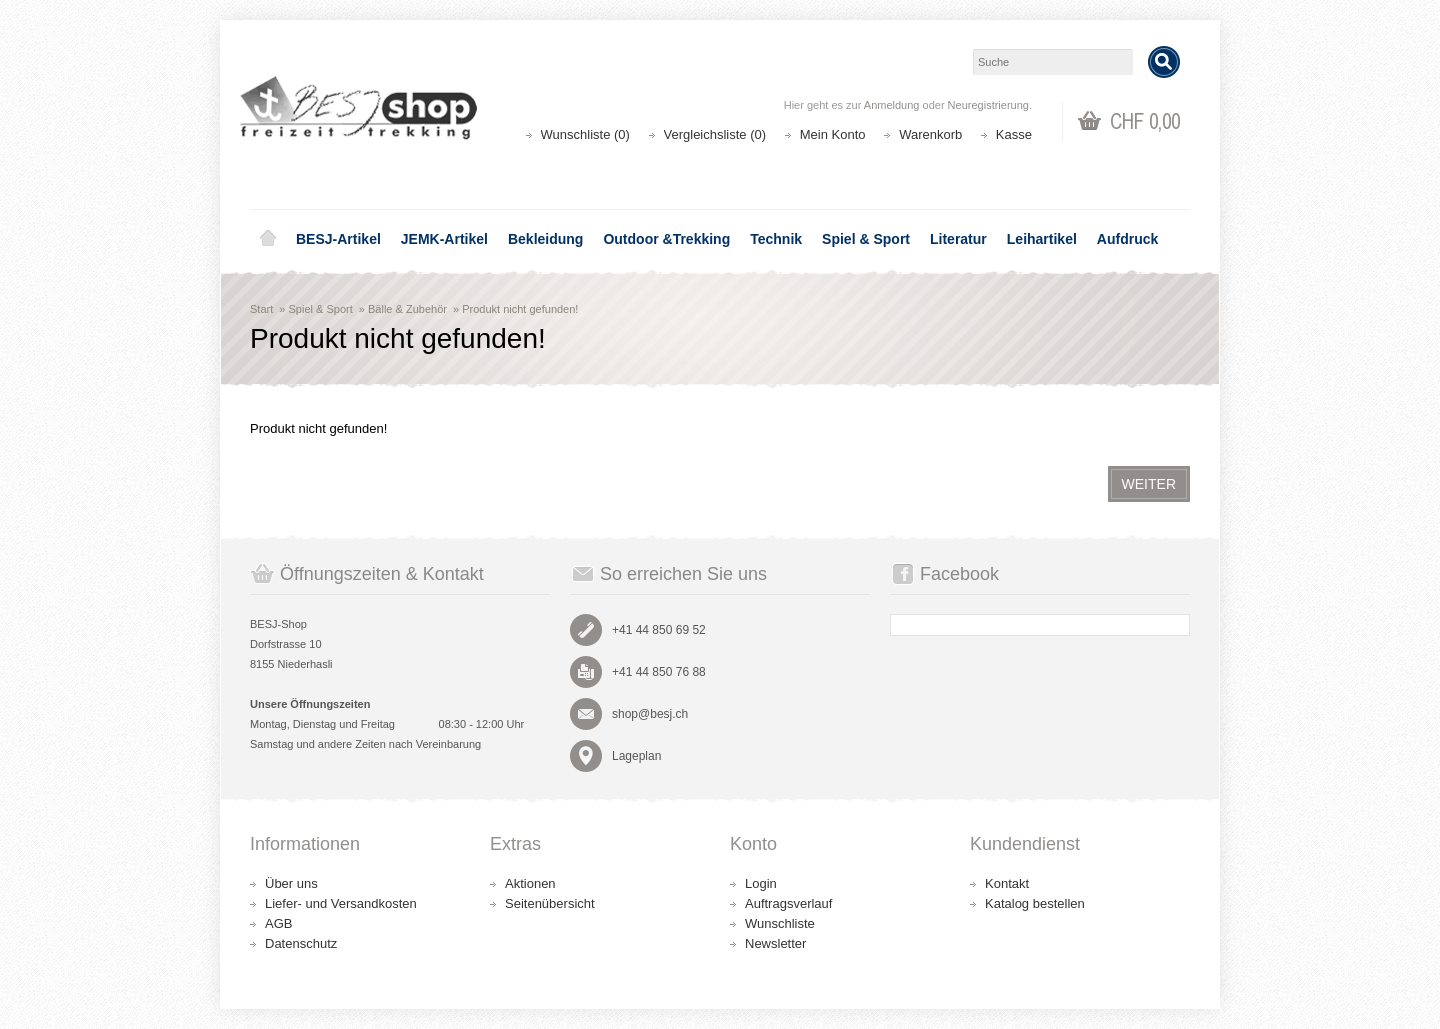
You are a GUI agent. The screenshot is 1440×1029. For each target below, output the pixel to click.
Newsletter (775, 943)
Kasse (1014, 134)
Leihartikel (1042, 239)
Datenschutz (301, 943)
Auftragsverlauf (788, 903)
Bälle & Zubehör (407, 309)
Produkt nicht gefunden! (520, 309)
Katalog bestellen (1035, 903)
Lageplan (636, 756)
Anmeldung (892, 105)
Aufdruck (1127, 239)
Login (761, 883)
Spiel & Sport (866, 239)
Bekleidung (545, 239)
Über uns (291, 883)
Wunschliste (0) (585, 134)
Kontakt (1007, 883)
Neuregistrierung (988, 105)
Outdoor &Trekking (666, 239)
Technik (776, 239)
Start (261, 309)
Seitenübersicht (550, 903)
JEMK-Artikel (444, 239)
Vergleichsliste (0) (715, 134)
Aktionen (530, 883)
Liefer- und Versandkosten (341, 903)
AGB (278, 923)
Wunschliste (780, 923)
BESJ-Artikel (338, 239)
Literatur (958, 239)
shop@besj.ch (650, 714)
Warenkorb (930, 134)
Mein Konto (833, 134)
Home (268, 239)
